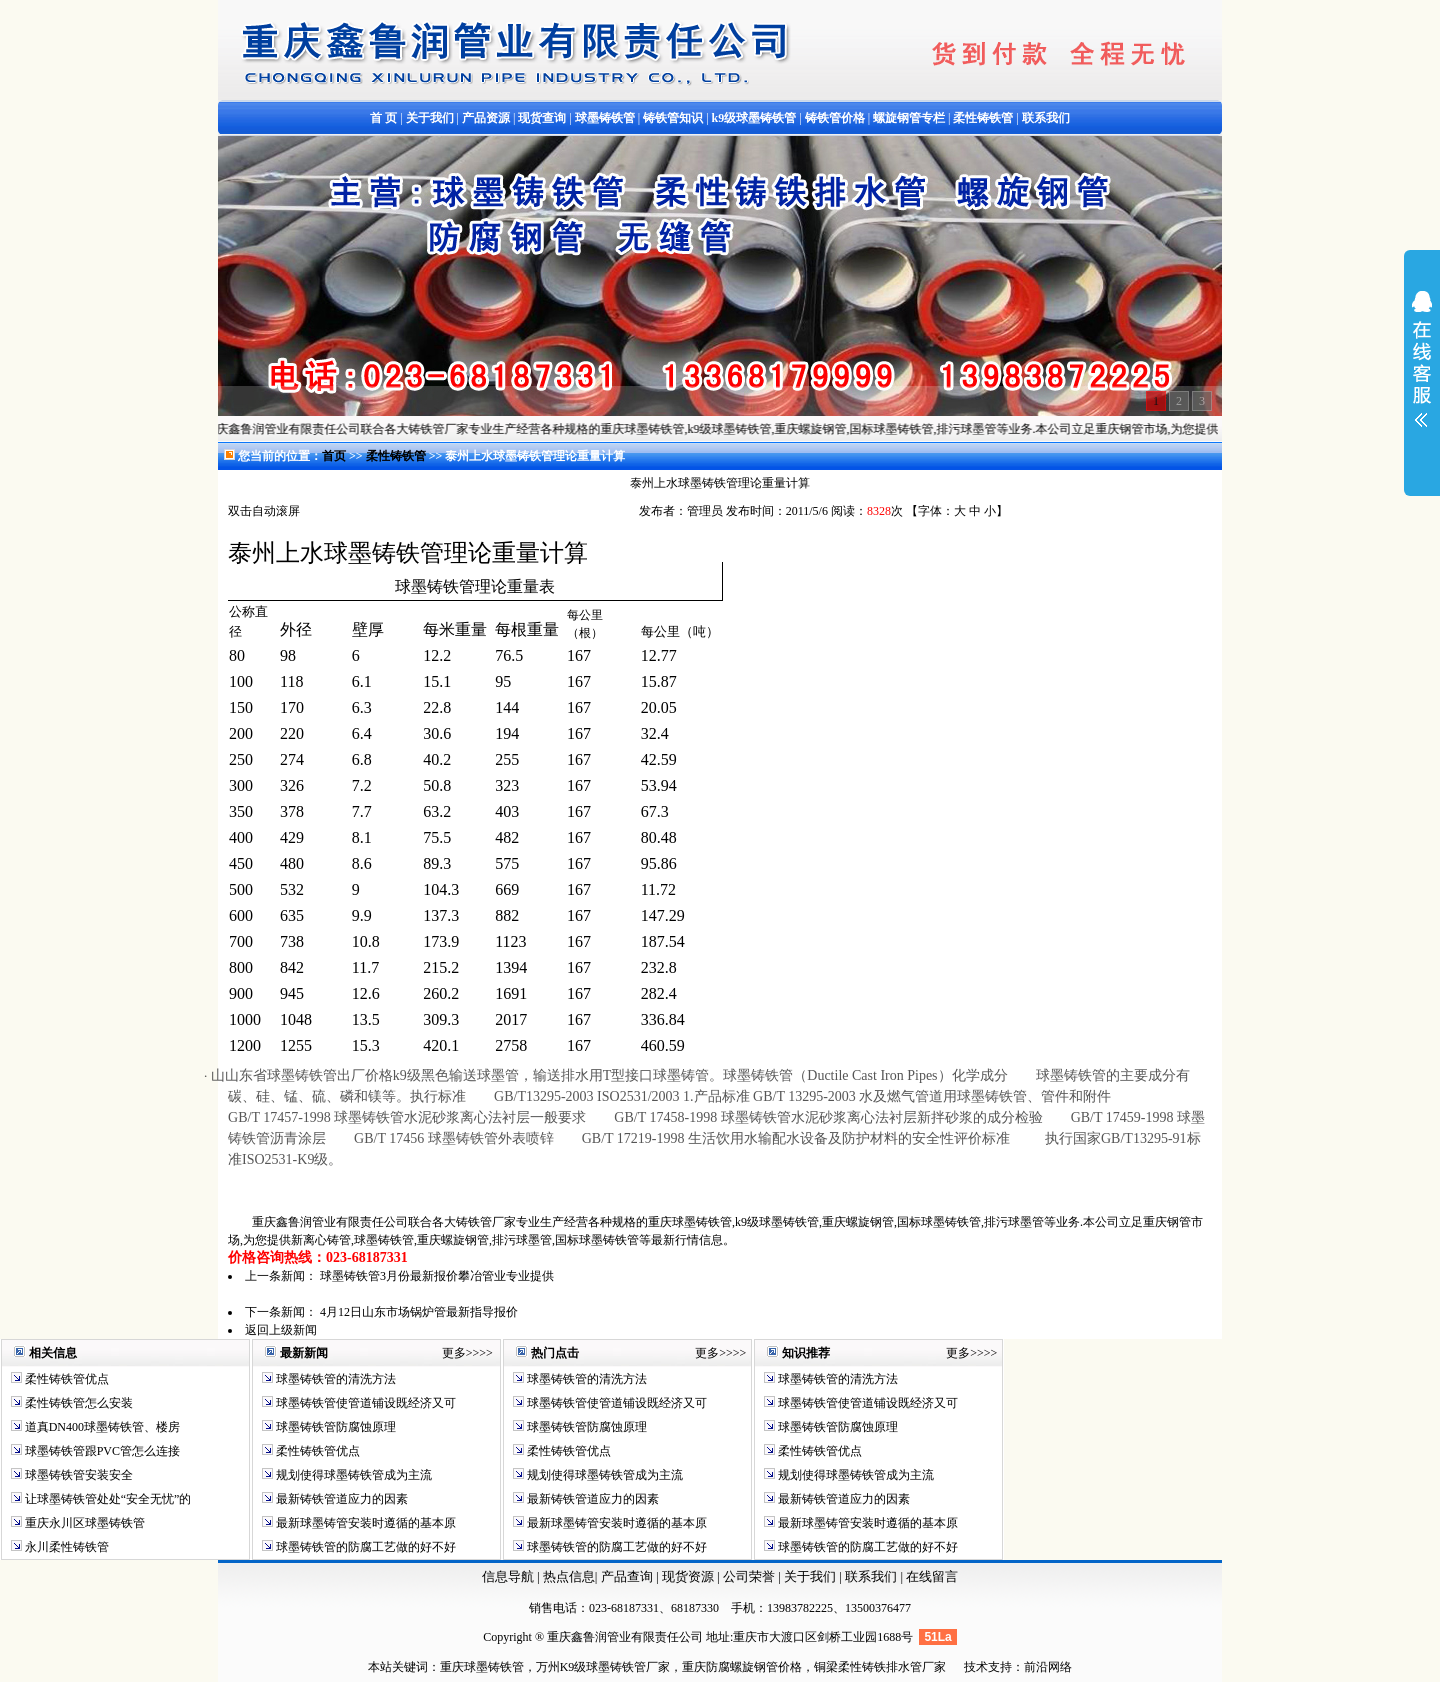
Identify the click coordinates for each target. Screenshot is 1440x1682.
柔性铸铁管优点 (65, 1379)
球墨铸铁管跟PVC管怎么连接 (101, 1451)
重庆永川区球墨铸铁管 (85, 1523)
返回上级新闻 (281, 1330)
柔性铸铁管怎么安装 (77, 1403)
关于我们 (810, 1576)
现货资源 (688, 1576)
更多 (454, 1353)
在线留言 (932, 1576)
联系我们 (872, 1576)
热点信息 (569, 1576)
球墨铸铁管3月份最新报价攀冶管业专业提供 (437, 1276)
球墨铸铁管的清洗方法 (334, 1379)
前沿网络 (1048, 1667)
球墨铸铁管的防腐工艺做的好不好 (364, 1547)
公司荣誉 (750, 1576)
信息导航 (508, 1576)
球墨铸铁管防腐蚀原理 (334, 1427)
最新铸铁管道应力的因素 (340, 1499)
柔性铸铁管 (397, 456)
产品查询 (628, 1576)
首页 (334, 456)
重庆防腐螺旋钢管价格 (742, 1667)
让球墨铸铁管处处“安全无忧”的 (107, 1499)
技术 (976, 1667)
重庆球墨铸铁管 (482, 1667)
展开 (1422, 372)
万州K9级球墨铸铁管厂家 (603, 1667)
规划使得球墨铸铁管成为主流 (352, 1475)
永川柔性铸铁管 (65, 1547)
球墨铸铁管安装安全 (77, 1475)
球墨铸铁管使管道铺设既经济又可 (364, 1403)
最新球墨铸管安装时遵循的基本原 (364, 1523)
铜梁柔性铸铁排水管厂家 (880, 1667)
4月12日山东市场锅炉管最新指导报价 (419, 1312)
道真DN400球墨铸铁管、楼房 (101, 1427)
